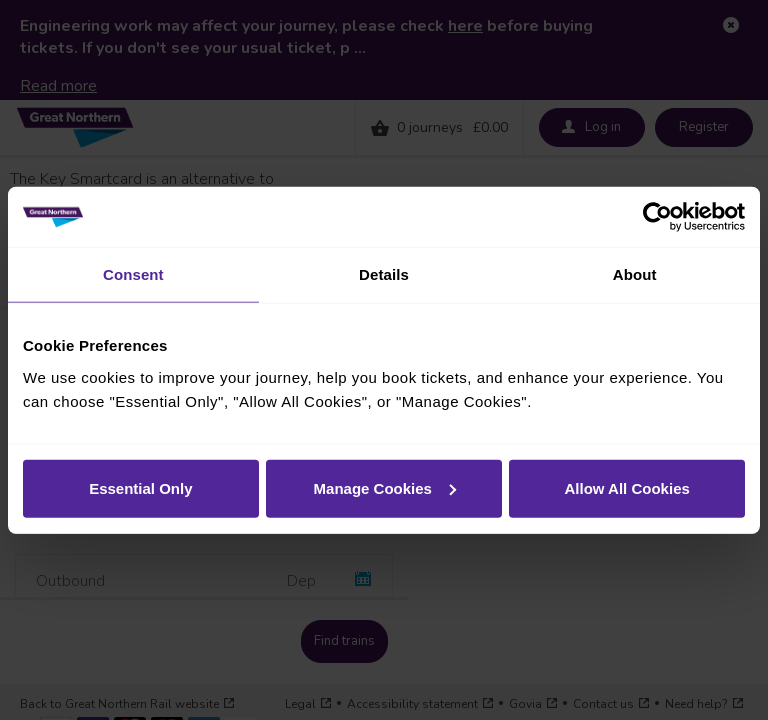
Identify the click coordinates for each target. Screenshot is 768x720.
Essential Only (140, 487)
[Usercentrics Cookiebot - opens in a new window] (657, 217)
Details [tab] (384, 274)
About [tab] (635, 274)
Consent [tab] (133, 274)
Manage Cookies (385, 487)
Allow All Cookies (627, 487)
